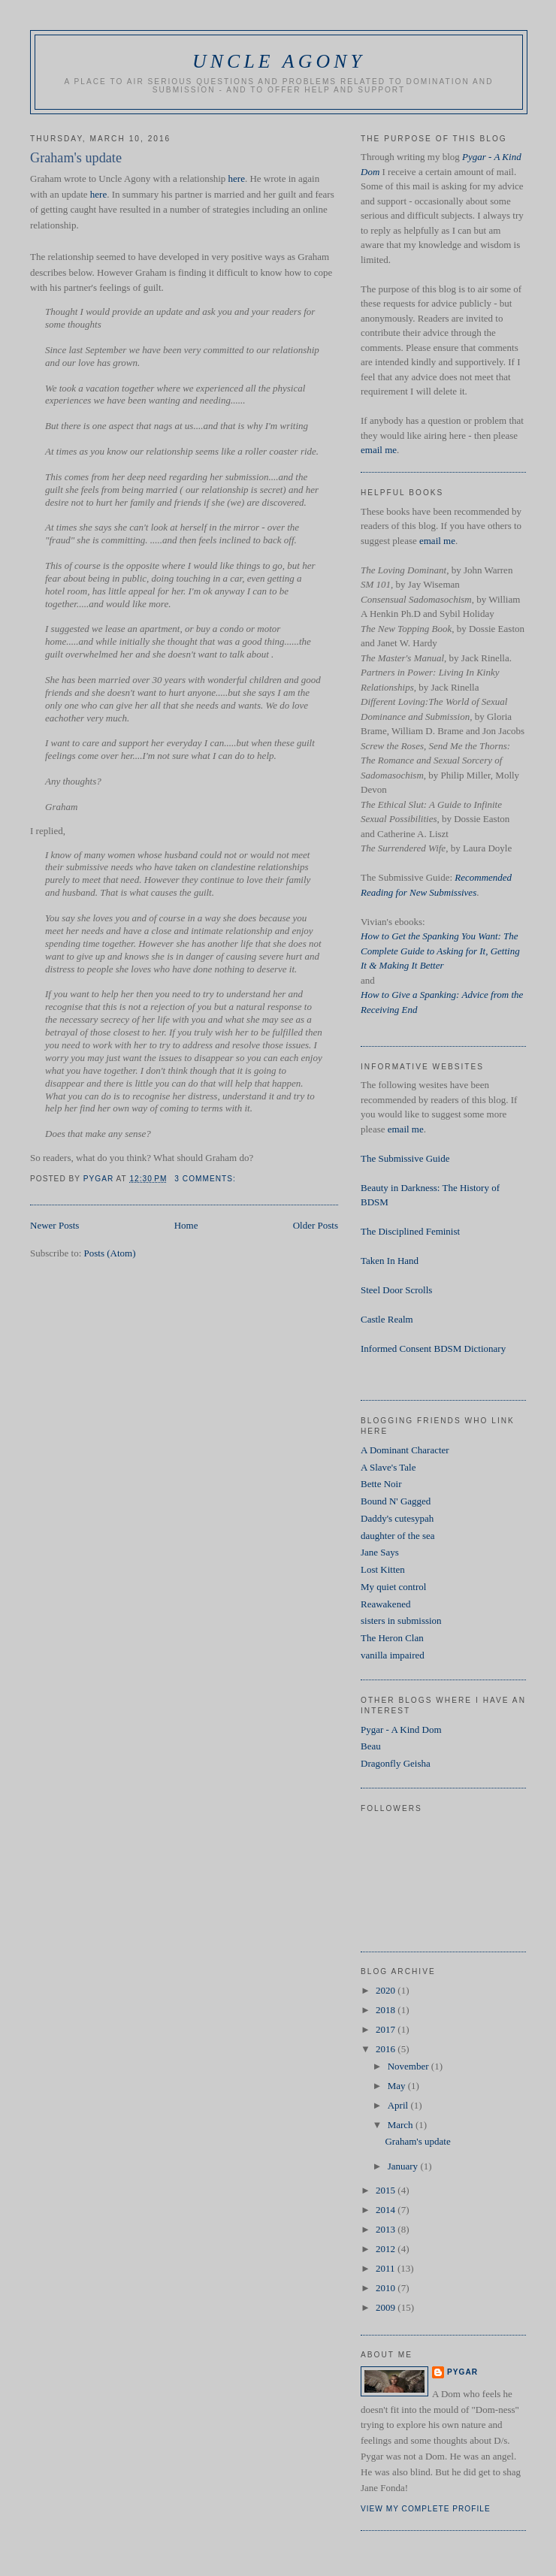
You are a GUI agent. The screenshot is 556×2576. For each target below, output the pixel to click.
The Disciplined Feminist (410, 1231)
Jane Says (380, 1552)
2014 (386, 2209)
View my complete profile (426, 2509)
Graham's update (76, 157)
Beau (371, 1746)
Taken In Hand (390, 1260)
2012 (386, 2248)
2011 (386, 2268)
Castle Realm (387, 1319)
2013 (386, 2229)
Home (186, 1225)
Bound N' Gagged (396, 1501)
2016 (386, 2048)
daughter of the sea (398, 1535)
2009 (386, 2307)
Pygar (462, 2372)
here (236, 178)
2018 (386, 2009)
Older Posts (315, 1225)
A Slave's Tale (388, 1467)
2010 (386, 2287)
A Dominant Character (405, 1450)
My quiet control (393, 1586)
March (401, 2124)
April (399, 2105)
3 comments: (206, 1179)
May (398, 2085)
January (404, 2166)
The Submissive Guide (405, 1158)
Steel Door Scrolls (396, 1290)
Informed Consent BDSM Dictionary (433, 1348)
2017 (386, 2029)
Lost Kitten (383, 1569)
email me (379, 449)
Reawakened (385, 1604)
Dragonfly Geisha (396, 1763)
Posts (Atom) (110, 1253)
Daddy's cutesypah (397, 1518)
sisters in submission (401, 1620)
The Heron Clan (392, 1637)
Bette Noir (381, 1483)
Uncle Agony (278, 61)
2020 (386, 1990)
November (409, 2066)
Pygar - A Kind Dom (401, 1729)
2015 (386, 2190)
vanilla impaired (393, 1655)
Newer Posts (54, 1225)
